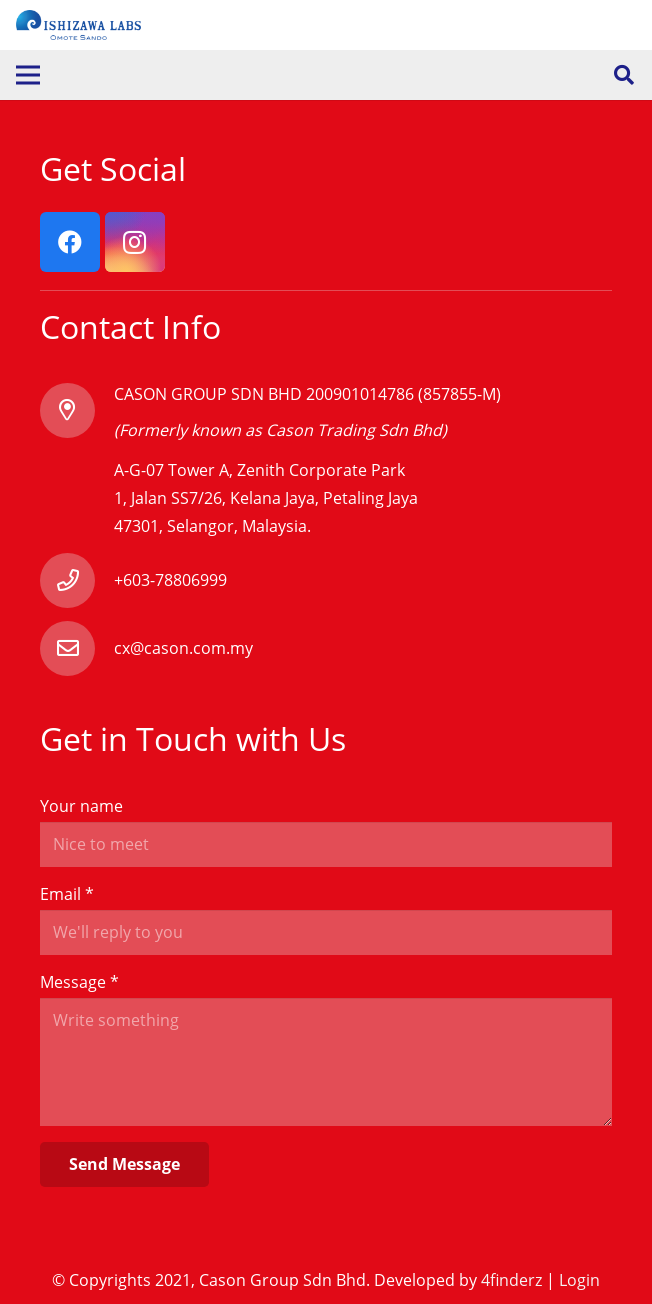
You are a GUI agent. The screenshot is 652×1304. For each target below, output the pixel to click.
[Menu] (28, 75)
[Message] (326, 1062)
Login (579, 1280)
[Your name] (326, 844)
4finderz (511, 1280)
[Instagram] (135, 242)
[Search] (624, 75)
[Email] (326, 932)
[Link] (78, 25)
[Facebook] (70, 242)
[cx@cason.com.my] (77, 648)
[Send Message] (124, 1164)
